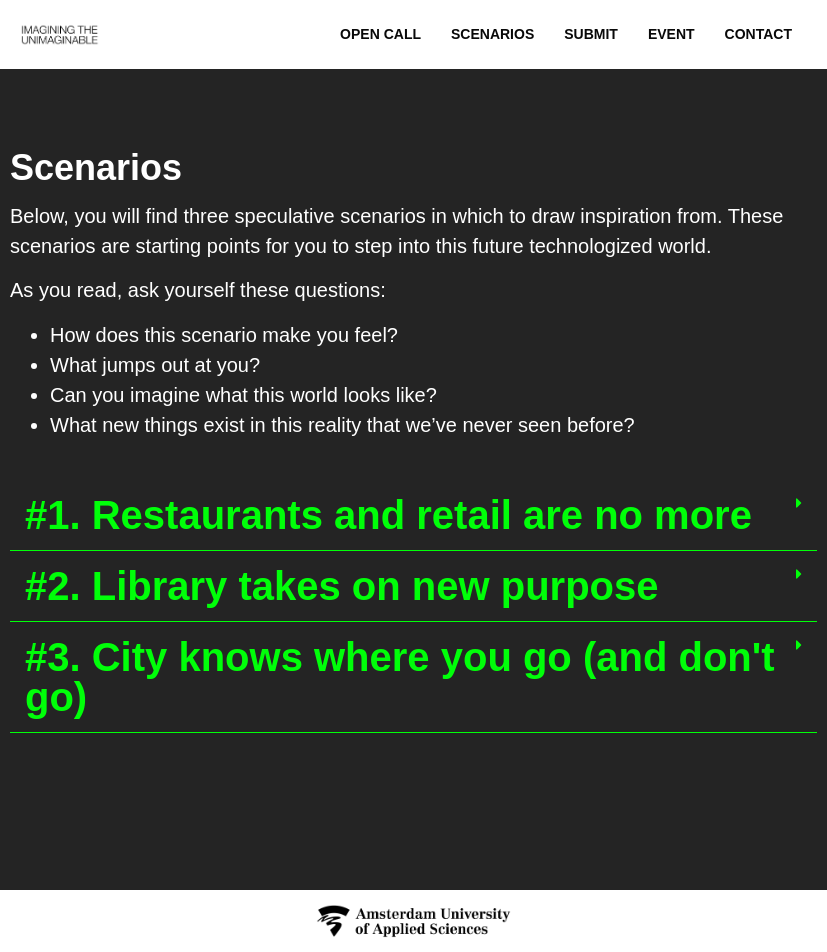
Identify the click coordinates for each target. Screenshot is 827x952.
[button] (413, 515)
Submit (591, 34)
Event (671, 34)
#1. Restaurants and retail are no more (388, 515)
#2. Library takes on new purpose (342, 586)
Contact (758, 34)
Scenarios (492, 34)
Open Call (380, 34)
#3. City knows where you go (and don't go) (400, 677)
